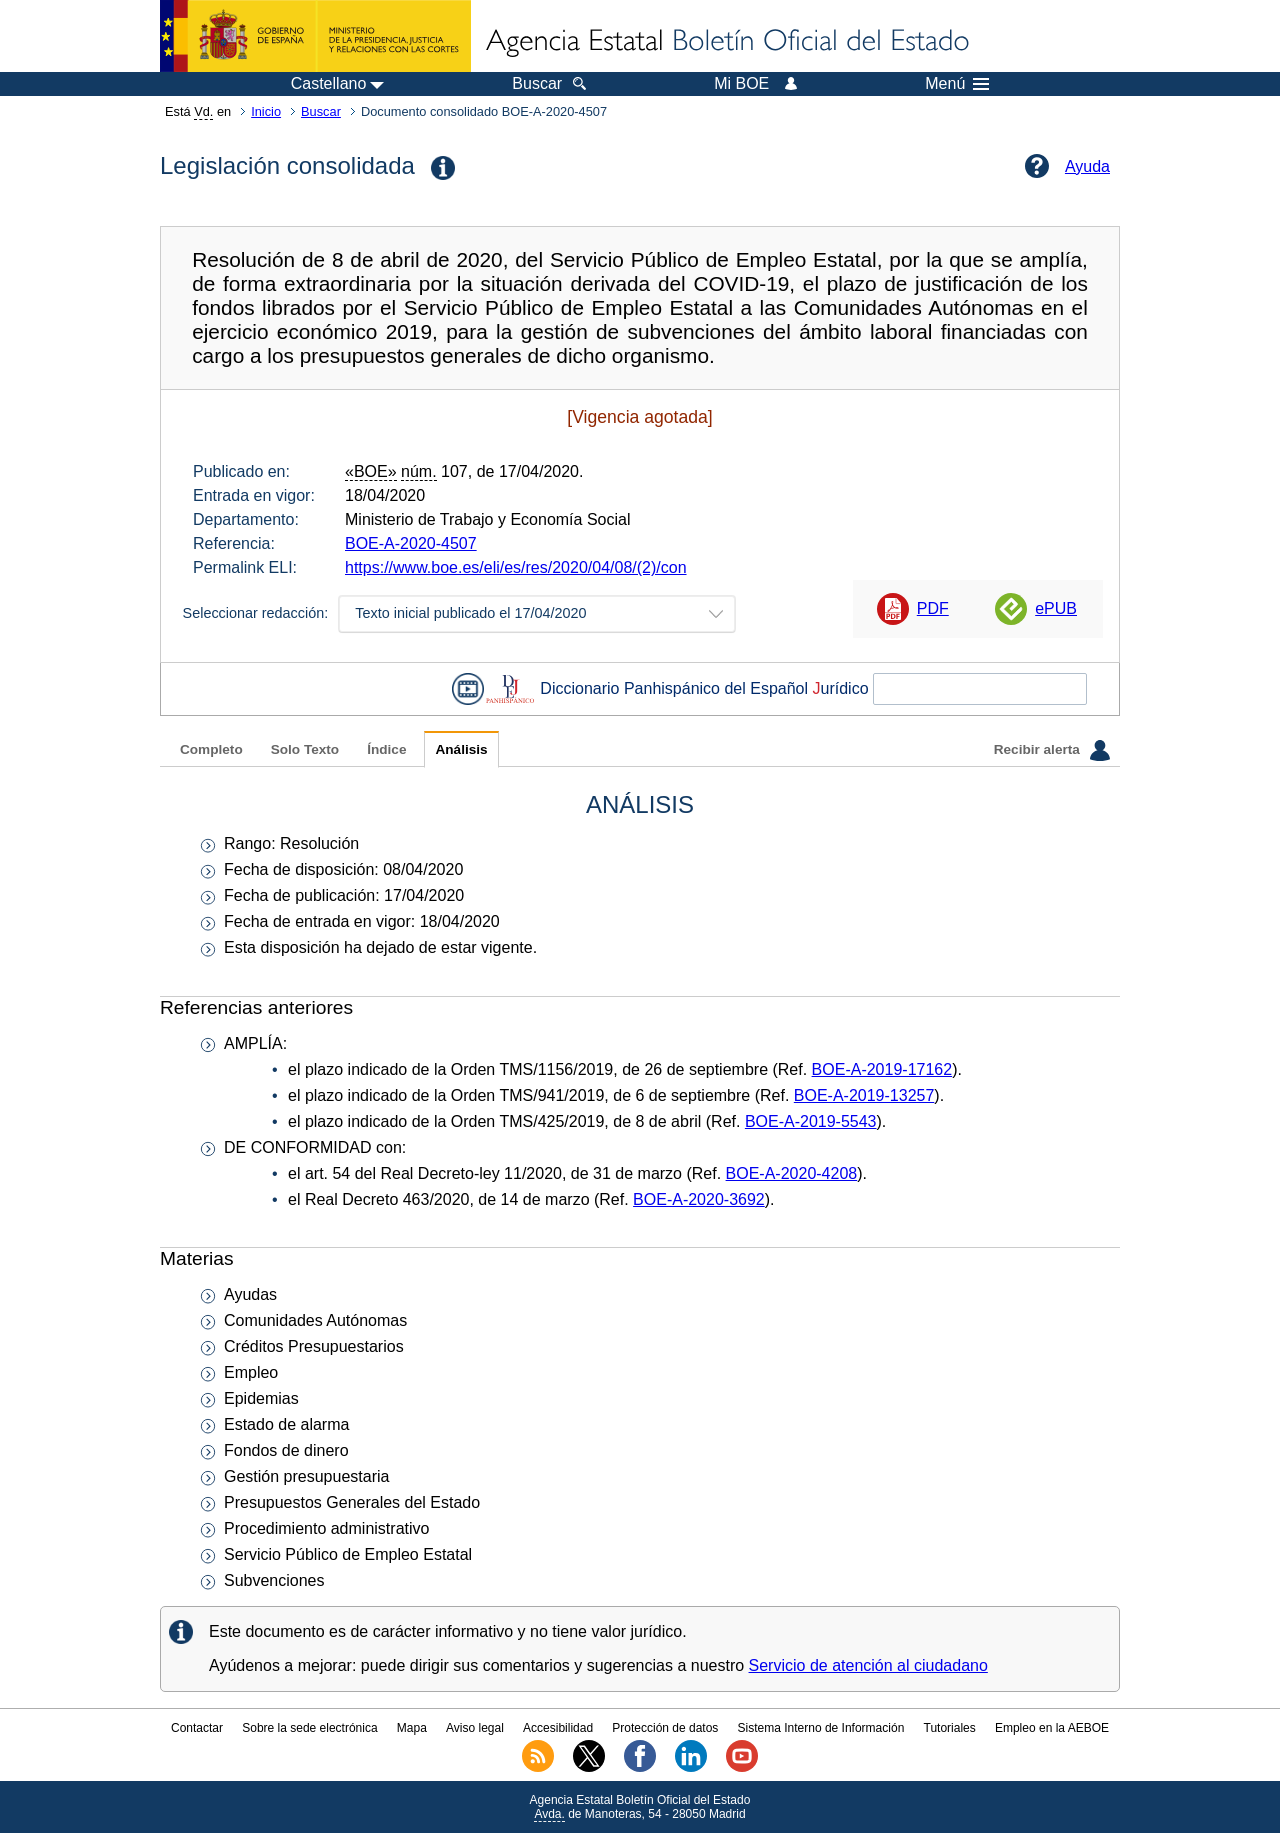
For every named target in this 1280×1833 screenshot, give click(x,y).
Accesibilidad (558, 1728)
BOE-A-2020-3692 (699, 1199)
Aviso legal (475, 1728)
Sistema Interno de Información (821, 1728)
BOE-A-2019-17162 (882, 1069)
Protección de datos (665, 1728)
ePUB (1056, 608)
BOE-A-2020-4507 (411, 543)
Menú (957, 84)
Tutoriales (950, 1728)
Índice (386, 749)
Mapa (412, 1728)
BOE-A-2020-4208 (792, 1173)
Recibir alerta (1052, 750)
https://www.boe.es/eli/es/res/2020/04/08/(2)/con (516, 567)
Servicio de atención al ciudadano (868, 1665)
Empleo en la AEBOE (1052, 1728)
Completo (211, 749)
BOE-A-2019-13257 (864, 1095)
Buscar (321, 111)
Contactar (197, 1728)
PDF (933, 608)
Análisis (461, 749)
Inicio (266, 111)
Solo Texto (305, 749)
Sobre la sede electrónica (309, 1728)
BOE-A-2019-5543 (811, 1121)
